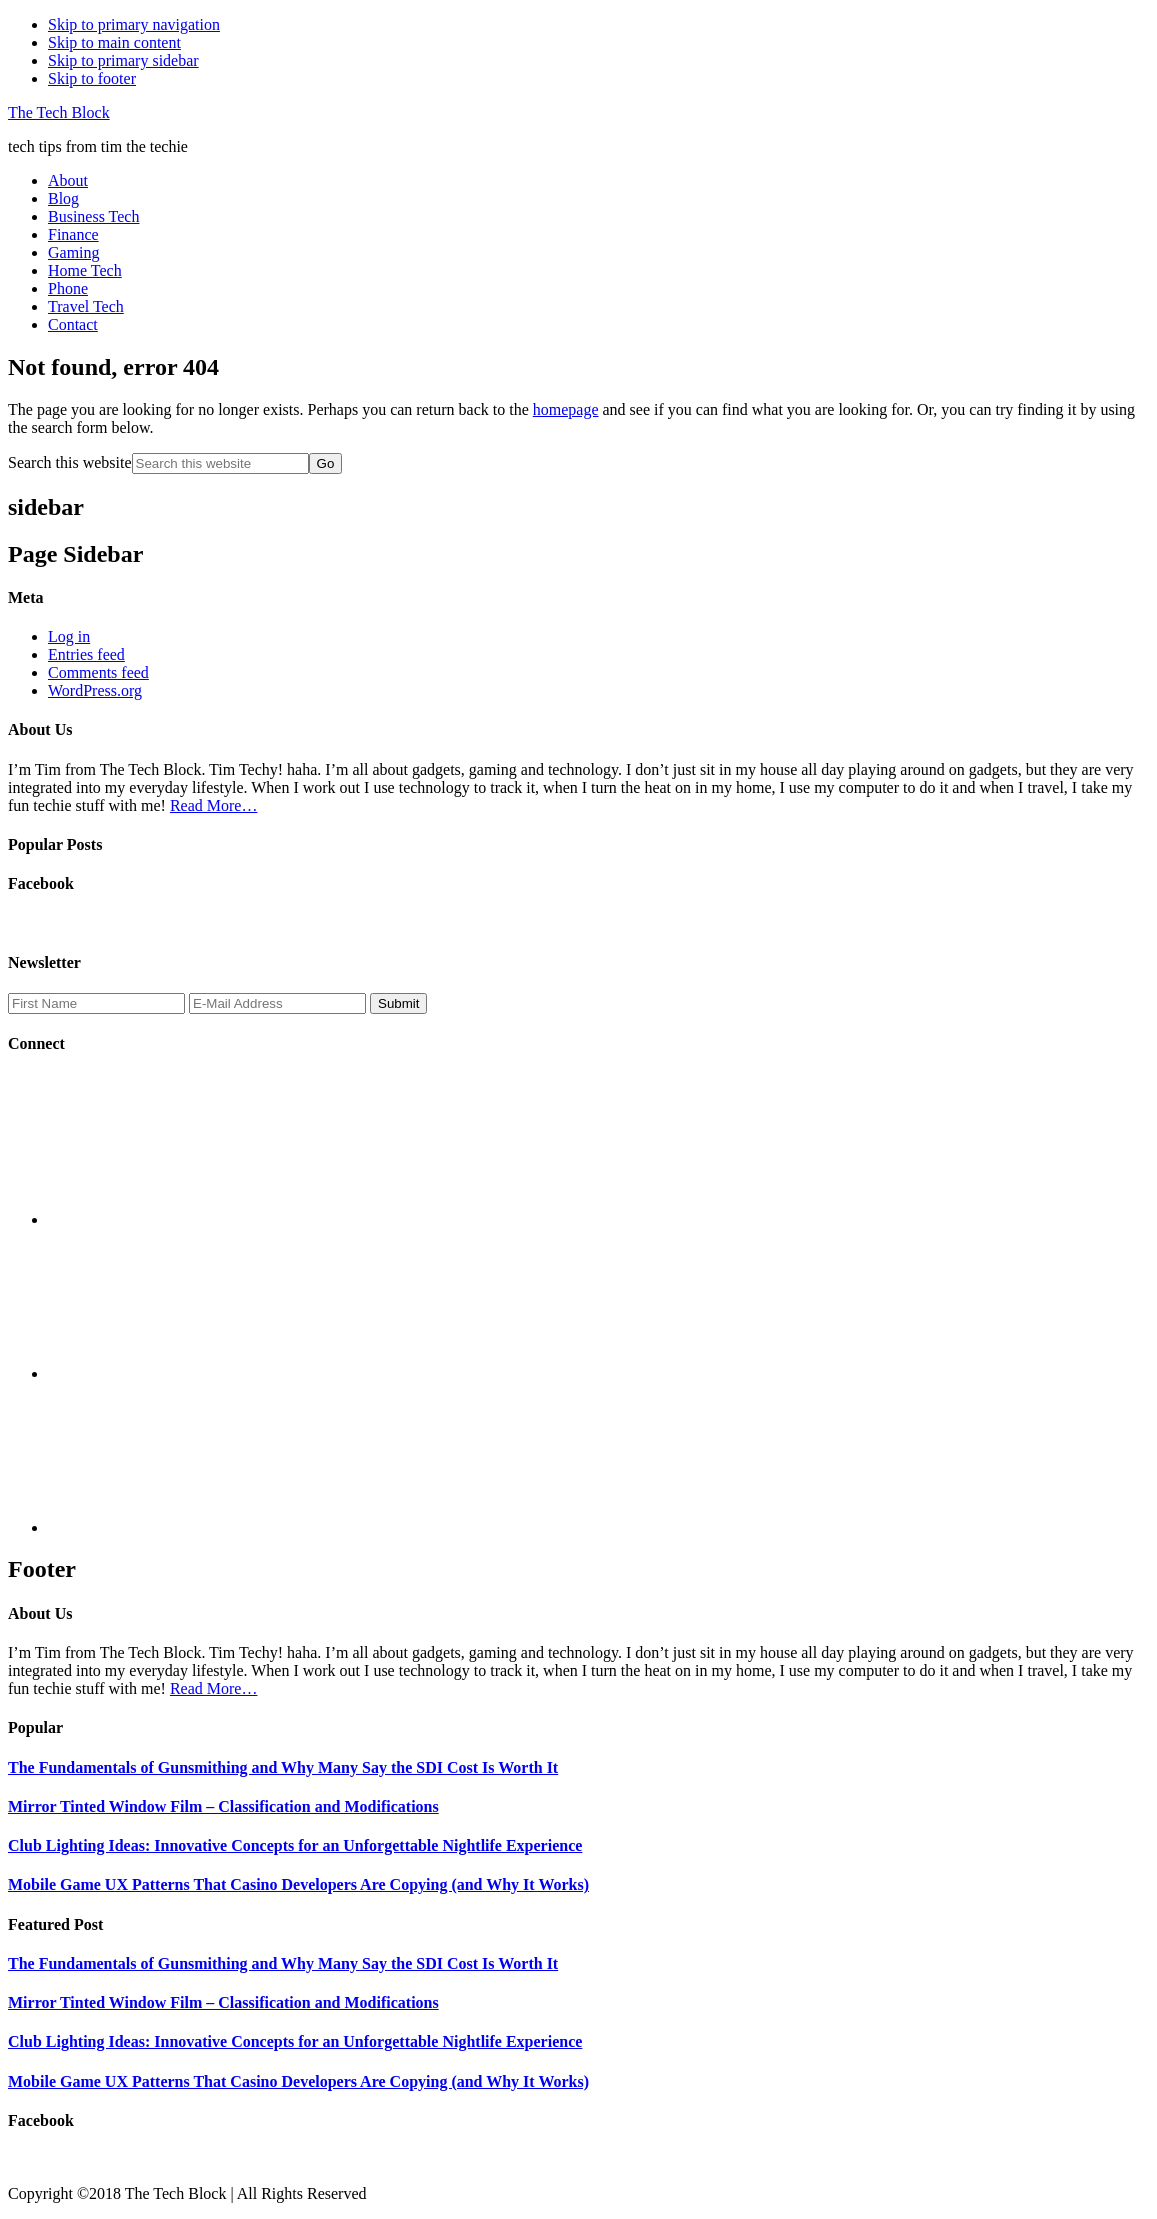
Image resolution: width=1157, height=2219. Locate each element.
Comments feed (98, 672)
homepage (566, 409)
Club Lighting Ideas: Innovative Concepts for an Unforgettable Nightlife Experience (295, 1845)
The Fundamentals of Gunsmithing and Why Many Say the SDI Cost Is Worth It (283, 1767)
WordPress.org (95, 690)
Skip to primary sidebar (123, 60)
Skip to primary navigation (134, 24)
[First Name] (96, 1003)
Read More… (214, 805)
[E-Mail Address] (277, 1003)
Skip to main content (114, 42)
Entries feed (86, 654)
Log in (69, 636)
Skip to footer (92, 78)
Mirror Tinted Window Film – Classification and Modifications (223, 1806)
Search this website (70, 462)
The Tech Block (59, 112)
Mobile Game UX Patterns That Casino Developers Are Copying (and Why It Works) (298, 1884)
